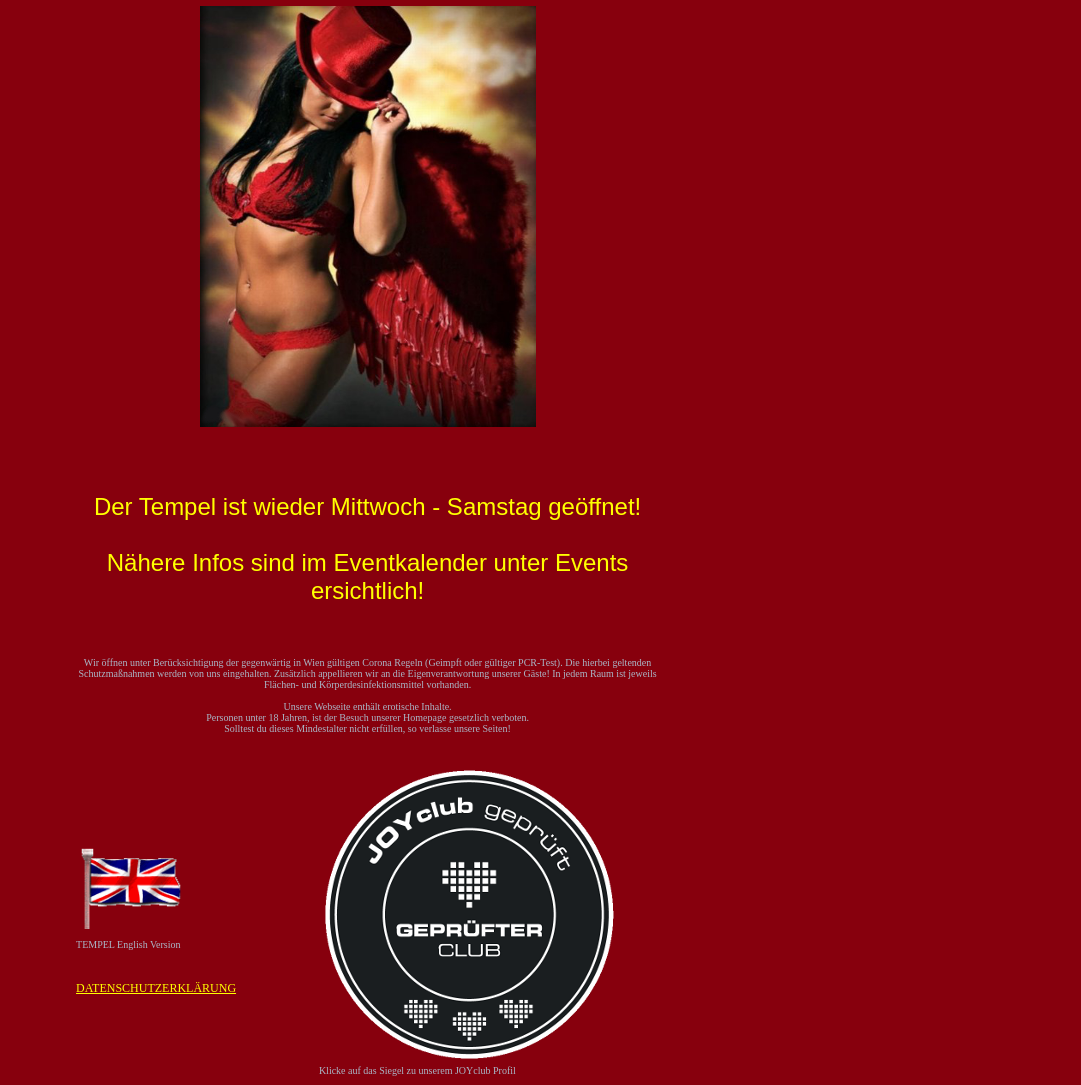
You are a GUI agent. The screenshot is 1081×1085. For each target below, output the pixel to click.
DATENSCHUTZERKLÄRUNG (156, 988)
